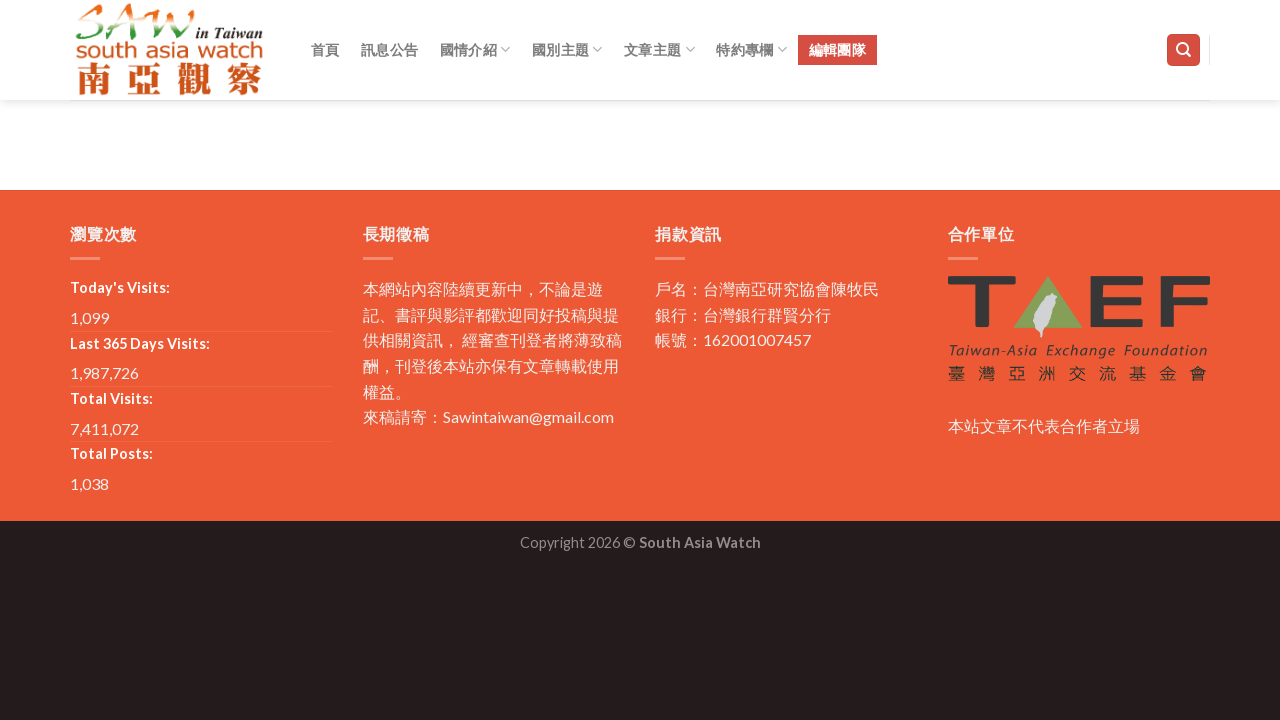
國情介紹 (475, 49)
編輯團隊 (837, 49)
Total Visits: (111, 398)
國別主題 (567, 49)
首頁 (325, 49)
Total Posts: (111, 453)
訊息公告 (389, 49)
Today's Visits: (120, 287)
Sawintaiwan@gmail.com (528, 416)
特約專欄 (751, 49)
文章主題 (659, 49)
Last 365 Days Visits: (140, 343)
